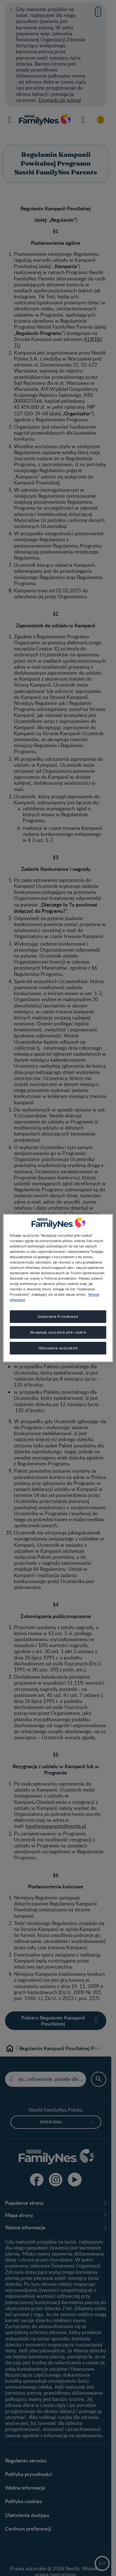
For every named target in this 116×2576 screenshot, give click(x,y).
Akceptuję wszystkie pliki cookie (58, 1332)
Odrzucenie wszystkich (58, 1348)
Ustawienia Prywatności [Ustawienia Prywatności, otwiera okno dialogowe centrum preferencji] (58, 1316)
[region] (58, 1288)
